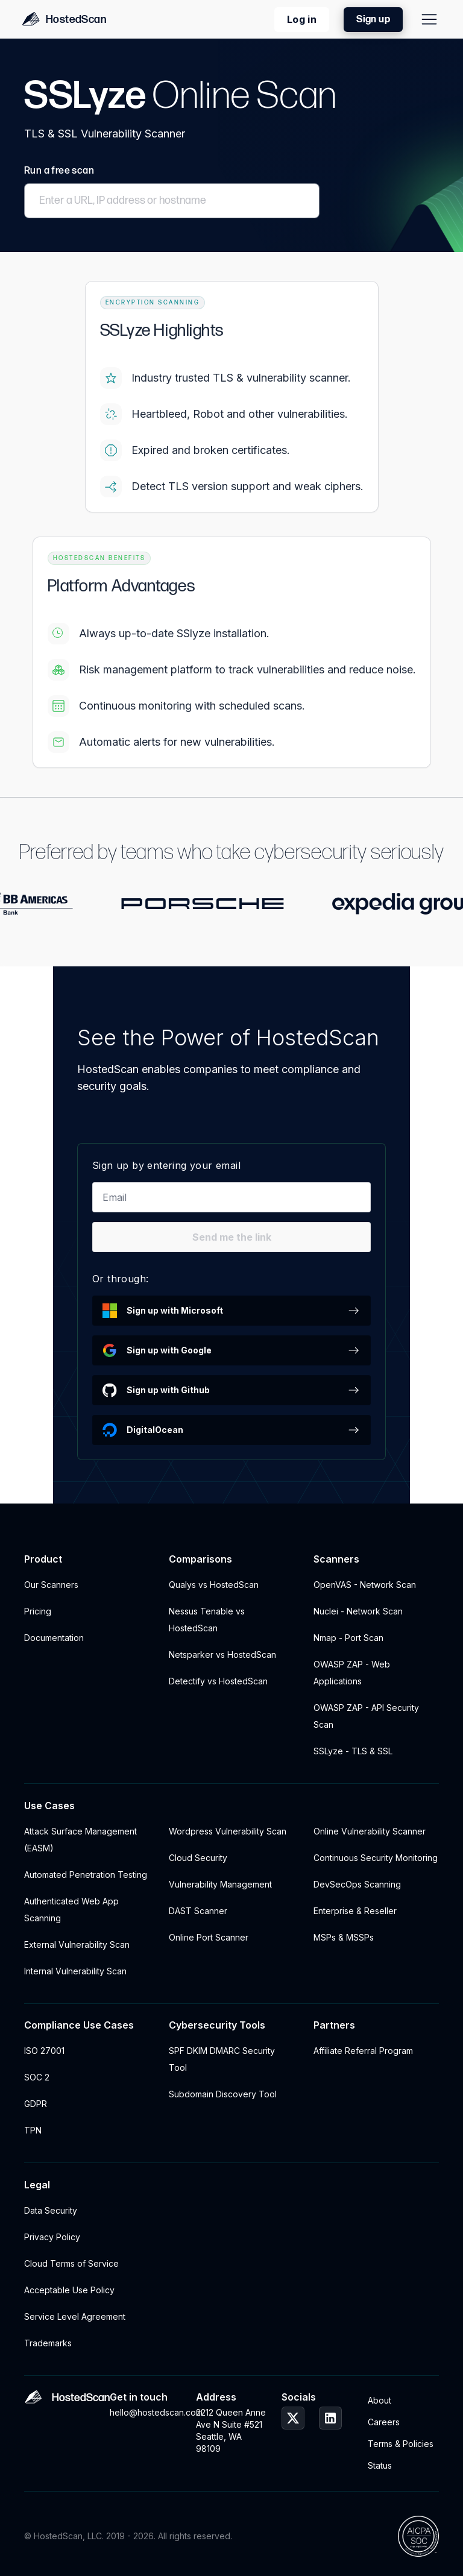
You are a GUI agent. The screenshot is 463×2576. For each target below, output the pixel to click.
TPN (33, 2130)
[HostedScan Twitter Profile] (293, 2418)
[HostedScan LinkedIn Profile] (330, 2418)
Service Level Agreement (74, 2316)
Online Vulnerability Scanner (369, 1831)
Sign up (373, 19)
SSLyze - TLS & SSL (352, 1751)
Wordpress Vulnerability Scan (227, 1831)
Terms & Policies (400, 2444)
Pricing (37, 1611)
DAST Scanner (198, 1911)
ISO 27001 (44, 2050)
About (379, 2400)
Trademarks (48, 2343)
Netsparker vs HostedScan (222, 1654)
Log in (302, 19)
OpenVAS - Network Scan (364, 1584)
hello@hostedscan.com (145, 2412)
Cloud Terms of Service (71, 2263)
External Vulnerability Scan (77, 1944)
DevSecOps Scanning (357, 1884)
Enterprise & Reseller (355, 1911)
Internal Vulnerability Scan (75, 1971)
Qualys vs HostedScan (214, 1584)
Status (380, 2465)
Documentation (54, 1638)
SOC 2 (36, 2077)
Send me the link (231, 1237)
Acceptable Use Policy (69, 2290)
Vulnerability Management (220, 1884)
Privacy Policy (52, 2237)
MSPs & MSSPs (343, 1937)
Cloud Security (198, 1858)
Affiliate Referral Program (363, 2050)
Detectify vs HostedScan (218, 1681)
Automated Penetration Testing (85, 1874)
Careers (384, 2422)
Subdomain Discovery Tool (223, 2094)
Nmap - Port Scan (348, 1638)
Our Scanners (51, 1584)
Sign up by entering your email (166, 1165)
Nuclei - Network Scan (358, 1611)
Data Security (50, 2210)
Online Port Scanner (208, 1937)
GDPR (35, 2104)
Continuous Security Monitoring (375, 1858)
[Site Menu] (429, 19)
